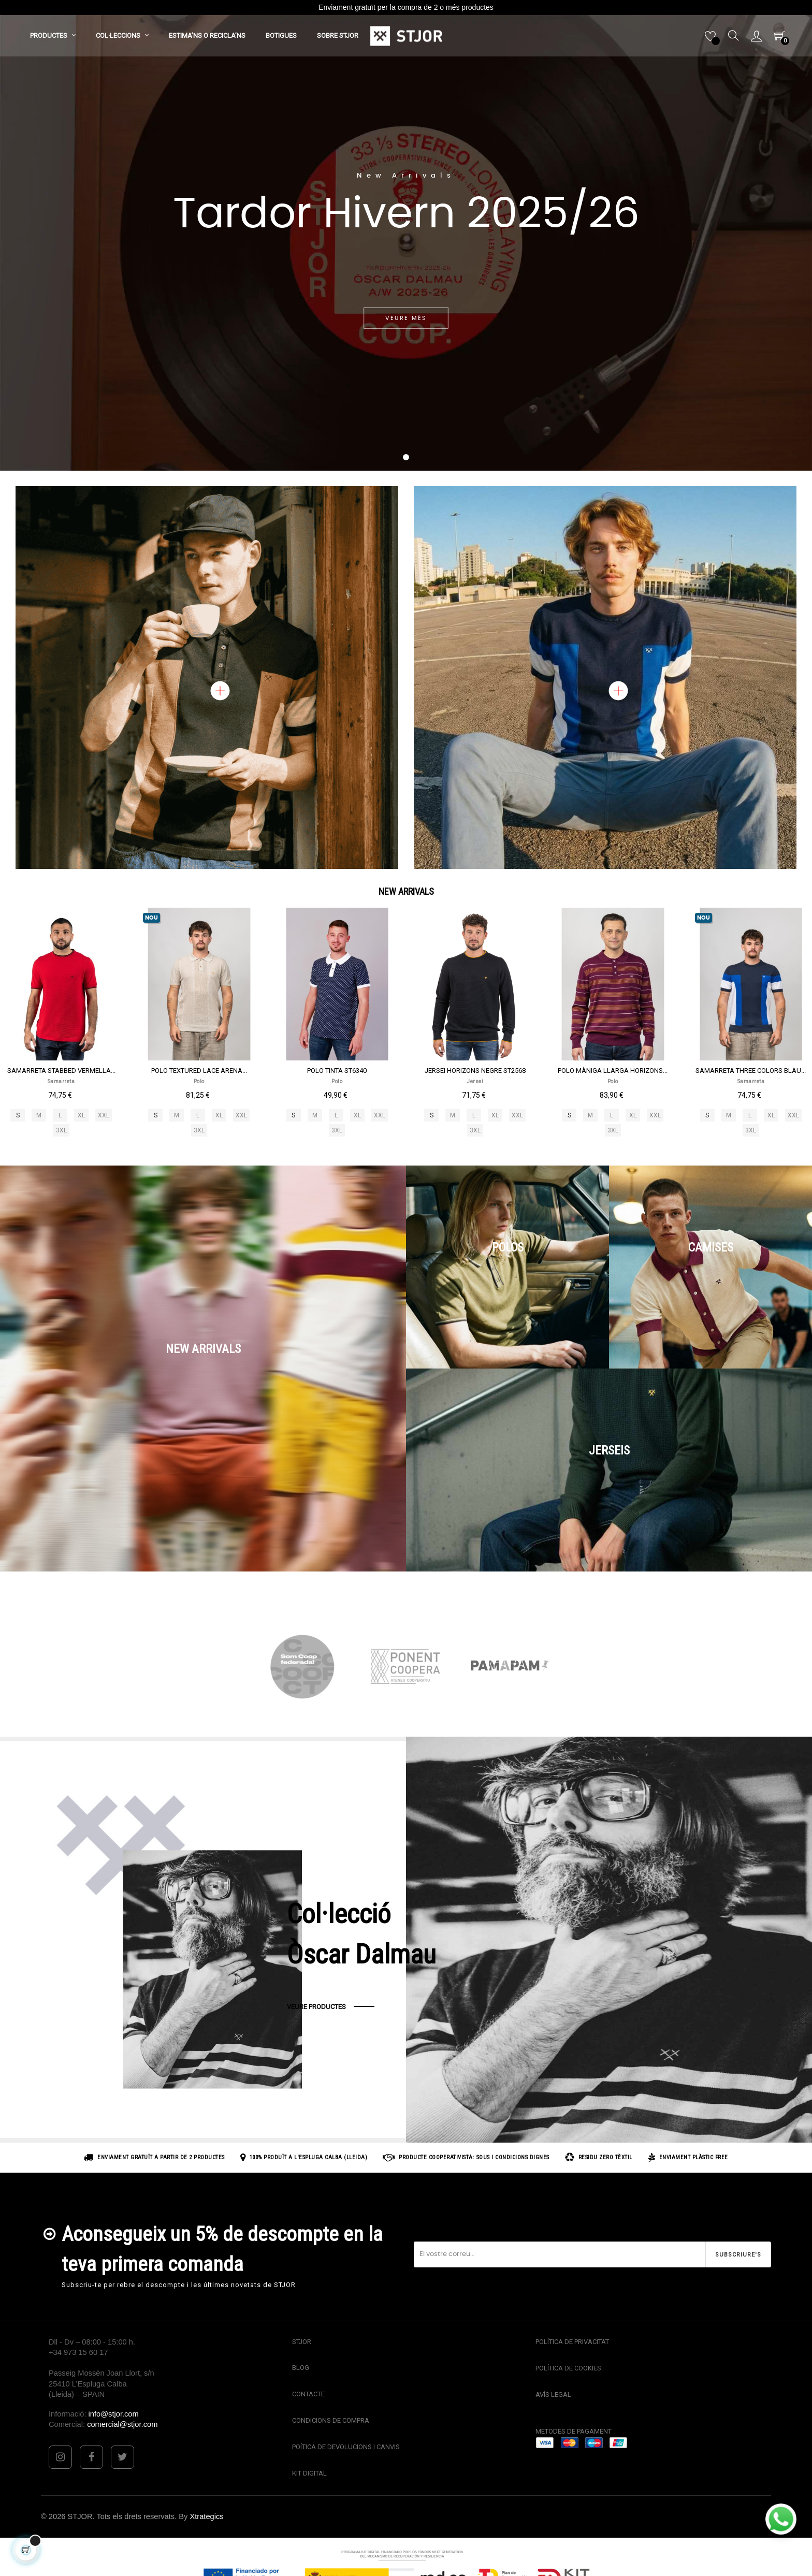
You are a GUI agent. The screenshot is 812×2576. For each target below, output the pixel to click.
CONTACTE (308, 2394)
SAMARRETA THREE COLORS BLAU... (750, 1070)
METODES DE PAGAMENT (573, 2431)
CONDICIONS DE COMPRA (330, 2420)
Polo (199, 1081)
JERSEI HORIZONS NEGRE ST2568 (475, 1070)
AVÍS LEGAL (553, 2394)
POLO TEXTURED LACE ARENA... (199, 1070)
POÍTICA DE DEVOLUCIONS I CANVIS (346, 2447)
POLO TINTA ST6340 (337, 1070)
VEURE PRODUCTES (316, 2007)
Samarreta (61, 1081)
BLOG (300, 2367)
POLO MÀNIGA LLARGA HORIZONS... (613, 1070)
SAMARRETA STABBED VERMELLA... (61, 1070)
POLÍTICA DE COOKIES (568, 2368)
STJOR (301, 2342)
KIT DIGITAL (309, 2473)
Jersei (475, 1081)
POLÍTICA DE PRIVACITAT (572, 2342)
